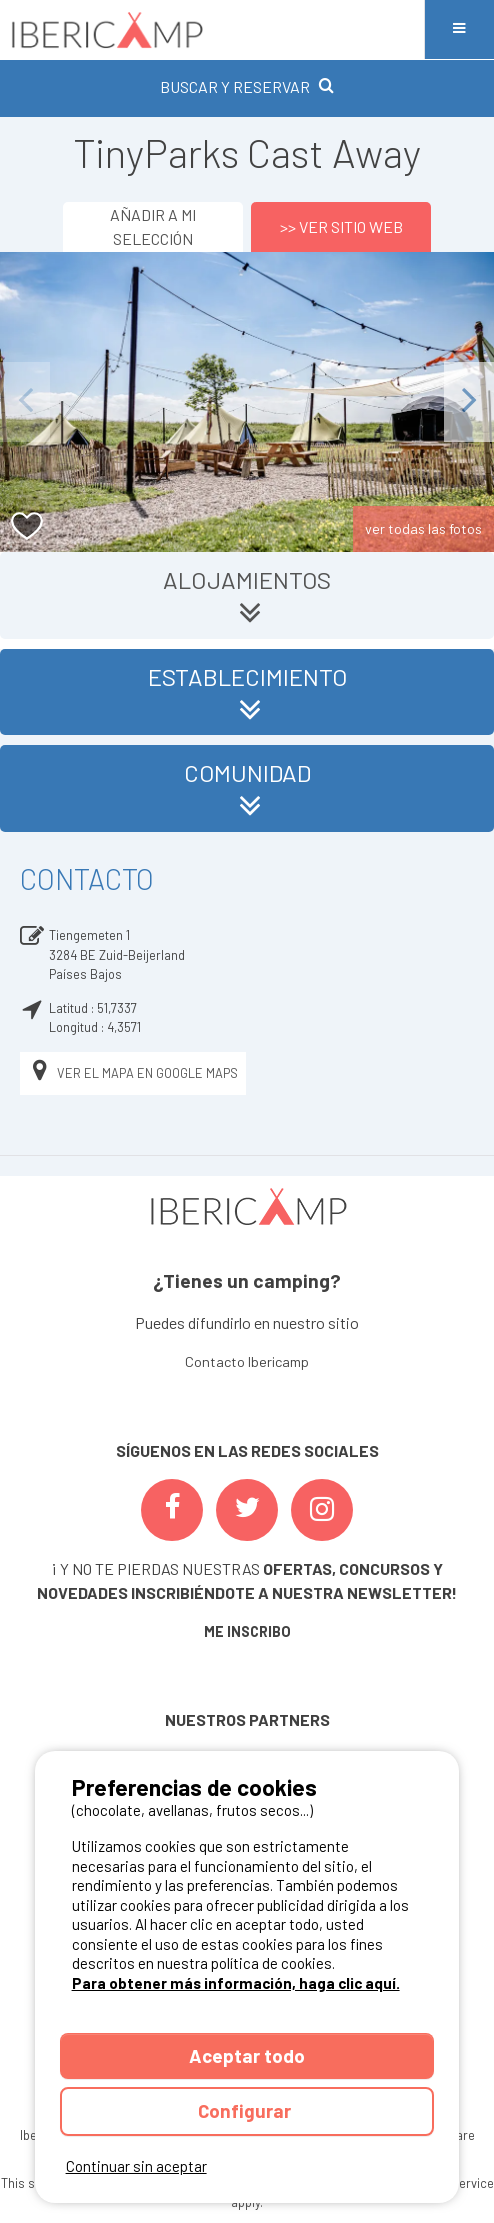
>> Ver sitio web (341, 226)
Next (469, 401)
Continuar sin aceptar (136, 2166)
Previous (25, 401)
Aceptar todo (247, 2055)
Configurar (246, 2110)
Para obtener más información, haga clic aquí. (236, 1983)
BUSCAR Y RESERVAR (247, 86)
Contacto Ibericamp (247, 1361)
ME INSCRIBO (247, 1631)
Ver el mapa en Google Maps (133, 1073)
